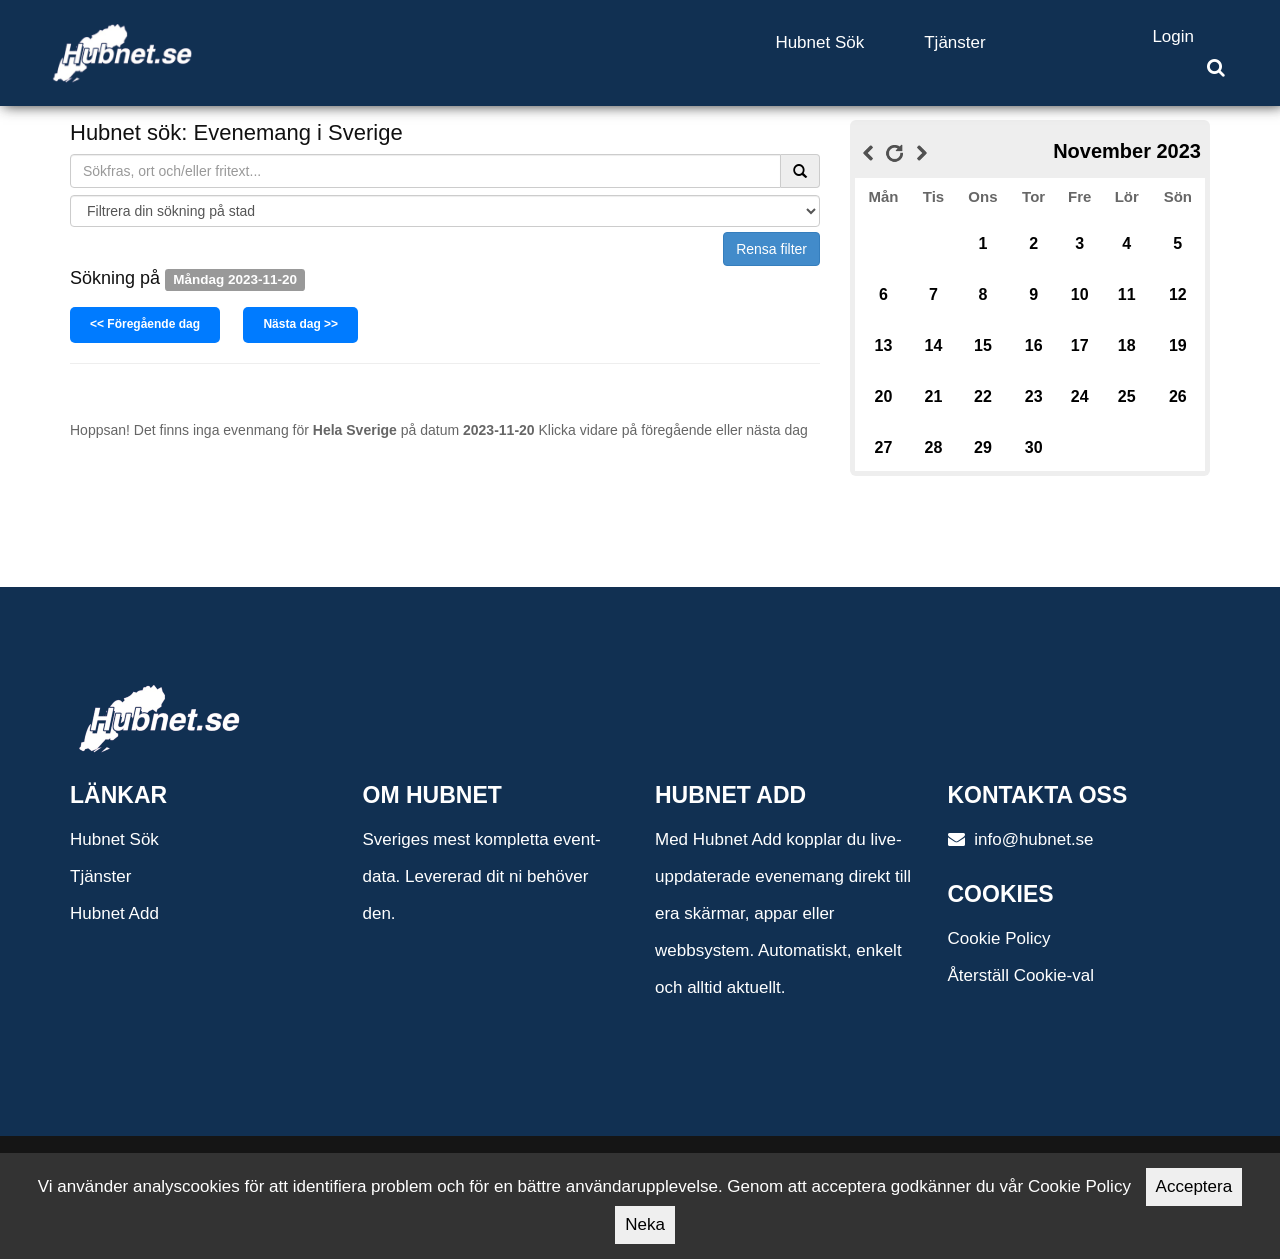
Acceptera (1194, 1186)
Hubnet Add (114, 913)
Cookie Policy (999, 938)
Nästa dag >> (300, 324)
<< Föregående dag (145, 324)
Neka (645, 1224)
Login (1173, 36)
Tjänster (954, 42)
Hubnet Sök (819, 42)
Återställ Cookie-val (1021, 975)
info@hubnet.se (1021, 839)
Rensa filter (771, 249)
